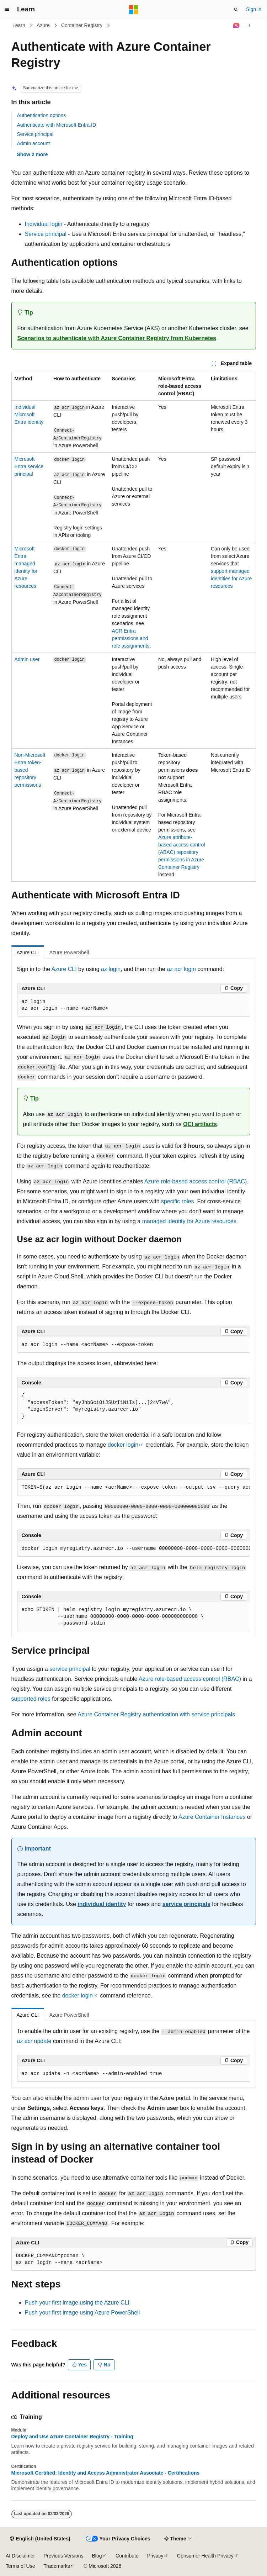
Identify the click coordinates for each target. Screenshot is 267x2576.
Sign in (253, 9)
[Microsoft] (133, 9)
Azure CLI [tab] (28, 952)
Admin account (33, 143)
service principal (69, 1669)
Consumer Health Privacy (205, 2556)
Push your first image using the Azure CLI (77, 2303)
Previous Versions (63, 2556)
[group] (133, 1487)
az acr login (181, 969)
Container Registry (81, 25)
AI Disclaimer (20, 2556)
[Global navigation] (7, 9)
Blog (97, 2556)
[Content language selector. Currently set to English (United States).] (40, 2539)
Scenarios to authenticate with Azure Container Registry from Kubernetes (117, 338)
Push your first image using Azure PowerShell (82, 2313)
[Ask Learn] (236, 25)
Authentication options (41, 115)
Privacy (155, 2556)
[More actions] (249, 25)
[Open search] (236, 9)
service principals (186, 1904)
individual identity (102, 1904)
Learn (18, 25)
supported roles (30, 1699)
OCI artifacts (200, 1124)
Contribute (127, 2556)
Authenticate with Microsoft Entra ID (56, 125)
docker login (123, 1445)
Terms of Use (20, 2566)
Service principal (35, 134)
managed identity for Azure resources (189, 1221)
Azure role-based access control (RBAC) (195, 1181)
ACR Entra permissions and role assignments (131, 638)
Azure (43, 25)
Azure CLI (63, 969)
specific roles (177, 1201)
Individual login (44, 224)
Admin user (27, 659)
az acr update (34, 2041)
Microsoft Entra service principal (29, 466)
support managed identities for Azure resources (231, 578)
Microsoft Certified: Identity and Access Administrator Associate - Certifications (105, 2473)
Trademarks (56, 2566)
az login (111, 969)
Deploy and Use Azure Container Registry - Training (72, 2436)
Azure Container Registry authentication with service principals (156, 1714)
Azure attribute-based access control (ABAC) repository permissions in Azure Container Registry (181, 852)
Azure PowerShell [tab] (69, 952)
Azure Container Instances (212, 1817)
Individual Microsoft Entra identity (29, 414)
